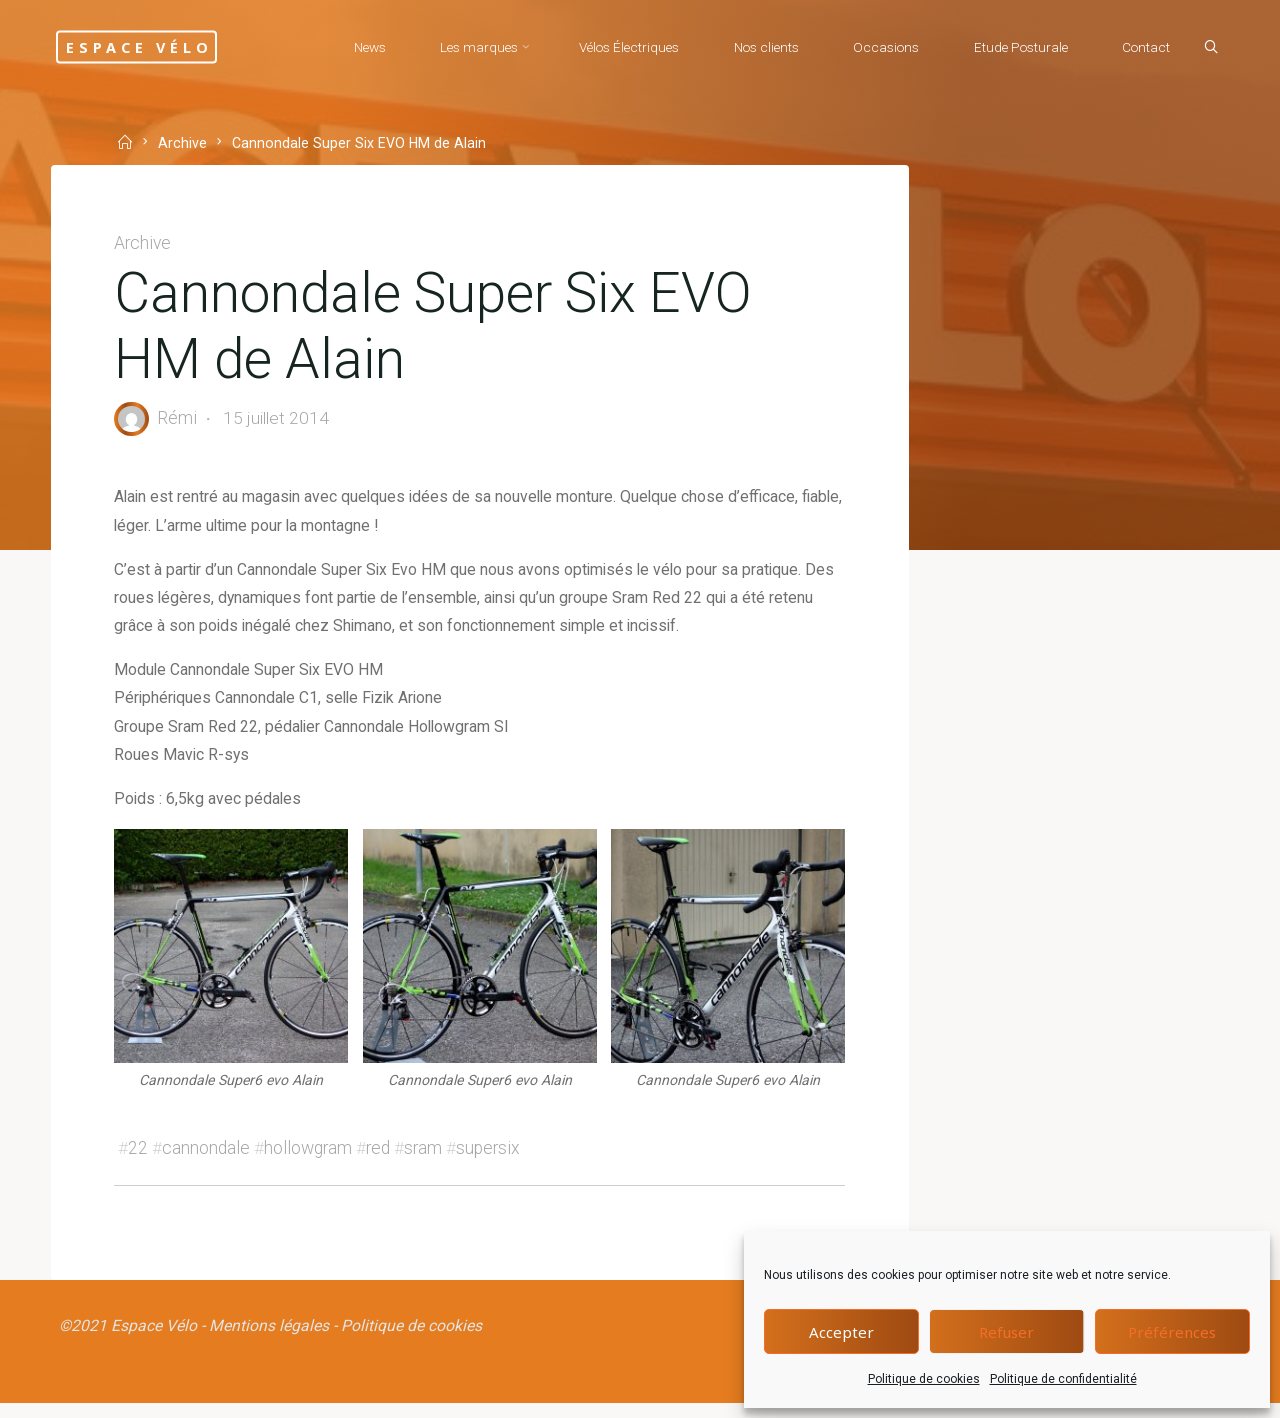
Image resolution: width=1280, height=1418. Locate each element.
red (380, 1159)
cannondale (208, 1159)
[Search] (1206, 48)
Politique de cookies (924, 1379)
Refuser (1006, 1332)
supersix (490, 1159)
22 (140, 1159)
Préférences (1172, 1332)
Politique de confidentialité (1063, 1379)
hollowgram (310, 1159)
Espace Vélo (158, 46)
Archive (184, 143)
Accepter (841, 1332)
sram (425, 1159)
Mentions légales (271, 1338)
